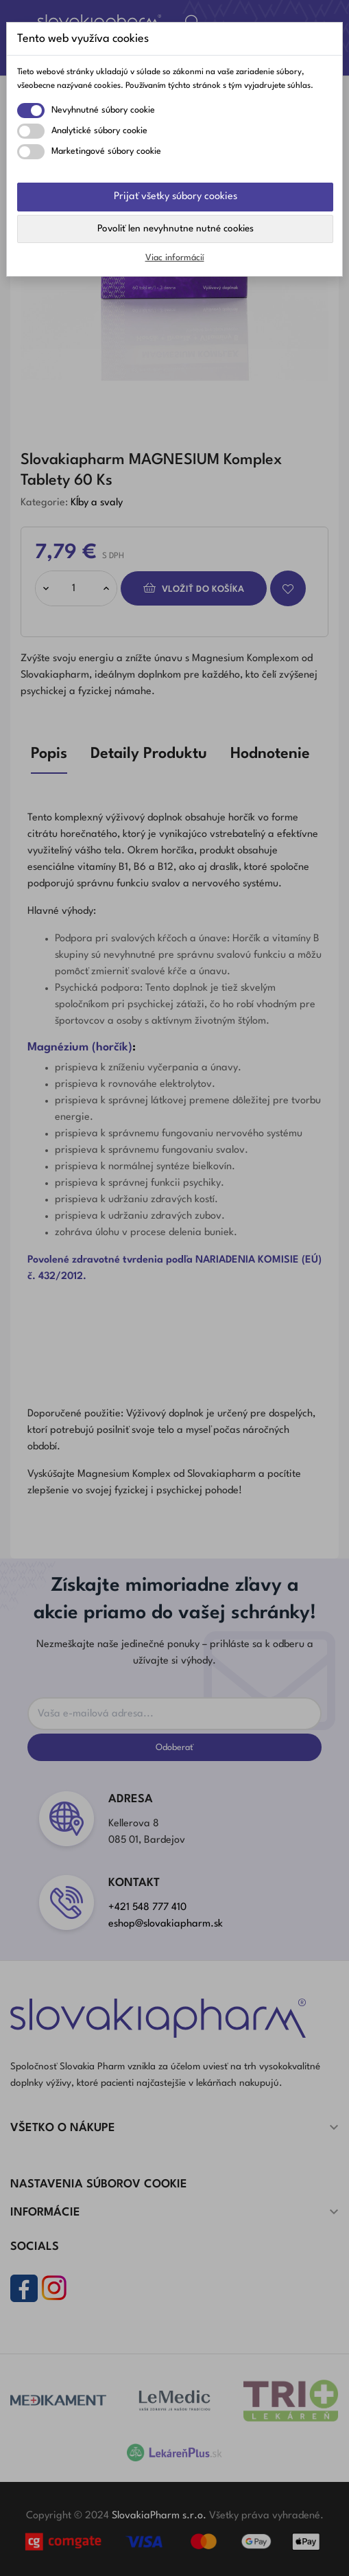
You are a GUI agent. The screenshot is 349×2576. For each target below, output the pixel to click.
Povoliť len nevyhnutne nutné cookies (175, 228)
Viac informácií (174, 257)
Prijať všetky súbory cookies (175, 197)
